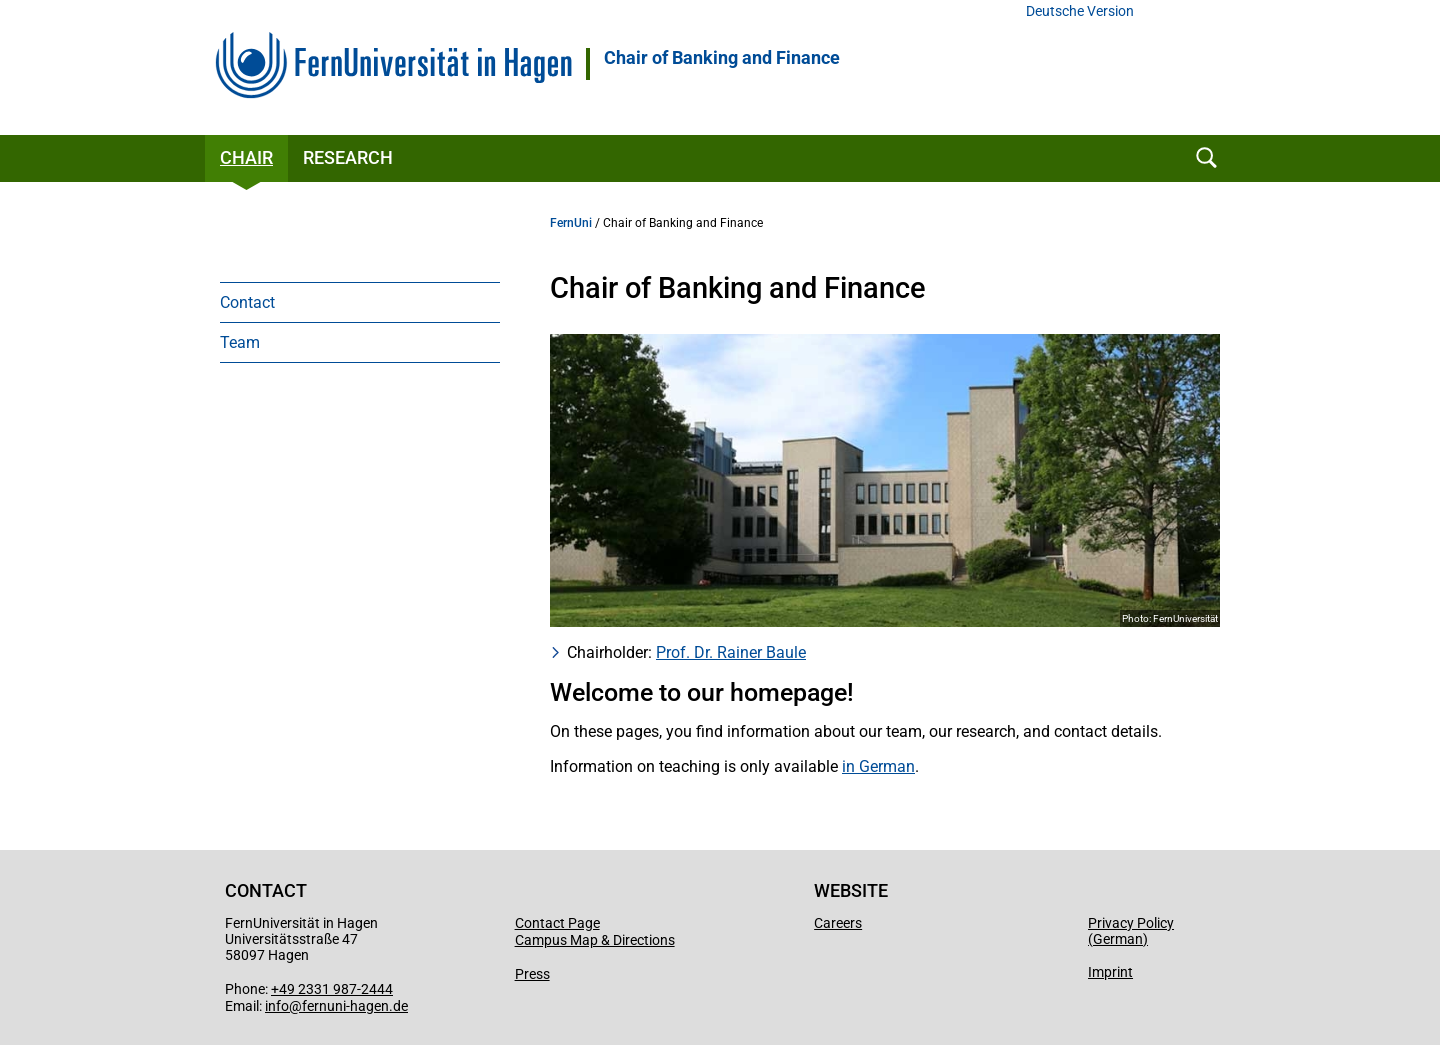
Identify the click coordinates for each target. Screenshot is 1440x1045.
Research (348, 157)
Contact (247, 302)
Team (240, 342)
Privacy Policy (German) (1131, 931)
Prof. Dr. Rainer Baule (731, 652)
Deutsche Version (1080, 11)
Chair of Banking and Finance (722, 58)
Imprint (1110, 972)
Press (532, 974)
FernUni (571, 223)
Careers (838, 923)
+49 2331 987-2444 (332, 989)
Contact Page (557, 923)
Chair (246, 157)
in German (878, 766)
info (277, 1006)
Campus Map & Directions (595, 940)
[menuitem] (360, 302)
